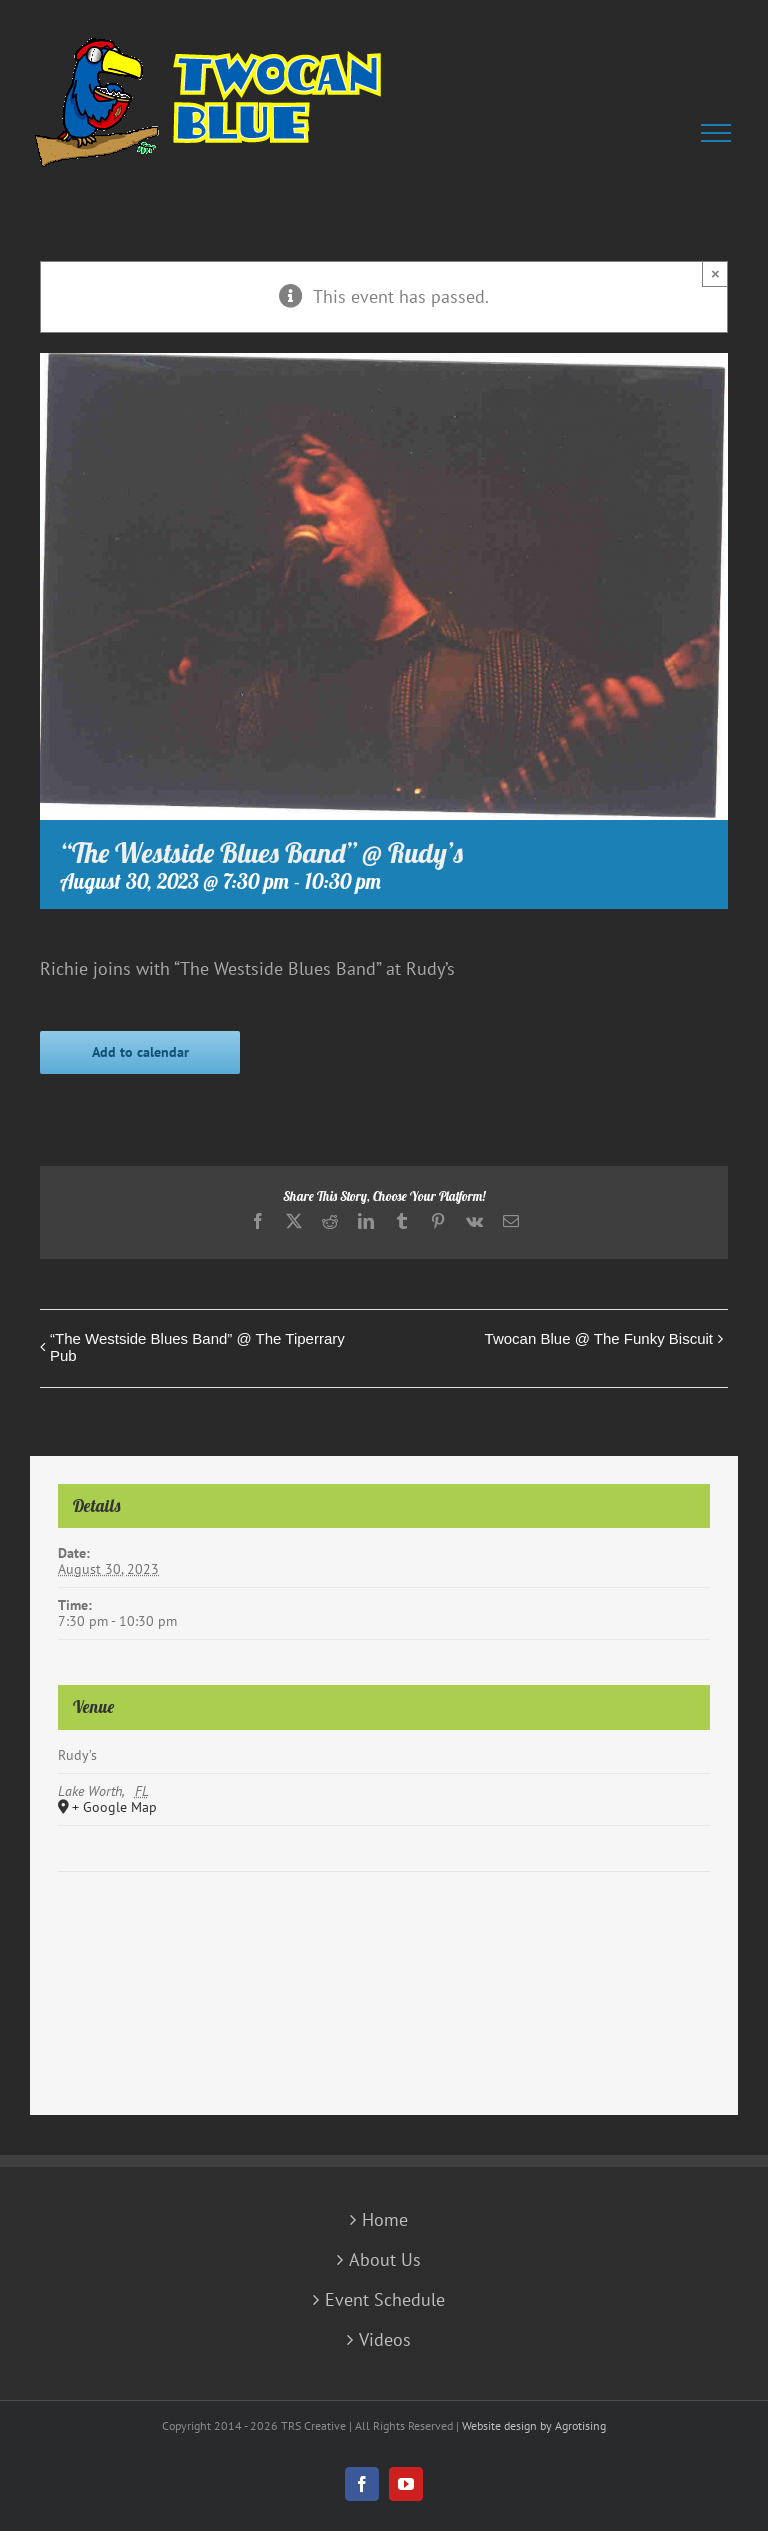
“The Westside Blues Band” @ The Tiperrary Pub (197, 1347)
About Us (385, 2260)
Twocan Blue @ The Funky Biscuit (599, 1338)
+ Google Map (114, 1808)
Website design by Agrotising (534, 2425)
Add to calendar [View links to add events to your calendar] (140, 1052)
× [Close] (715, 273)
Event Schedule (385, 2300)
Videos (385, 2340)
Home (385, 2220)
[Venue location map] (383, 1932)
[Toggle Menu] (719, 133)
